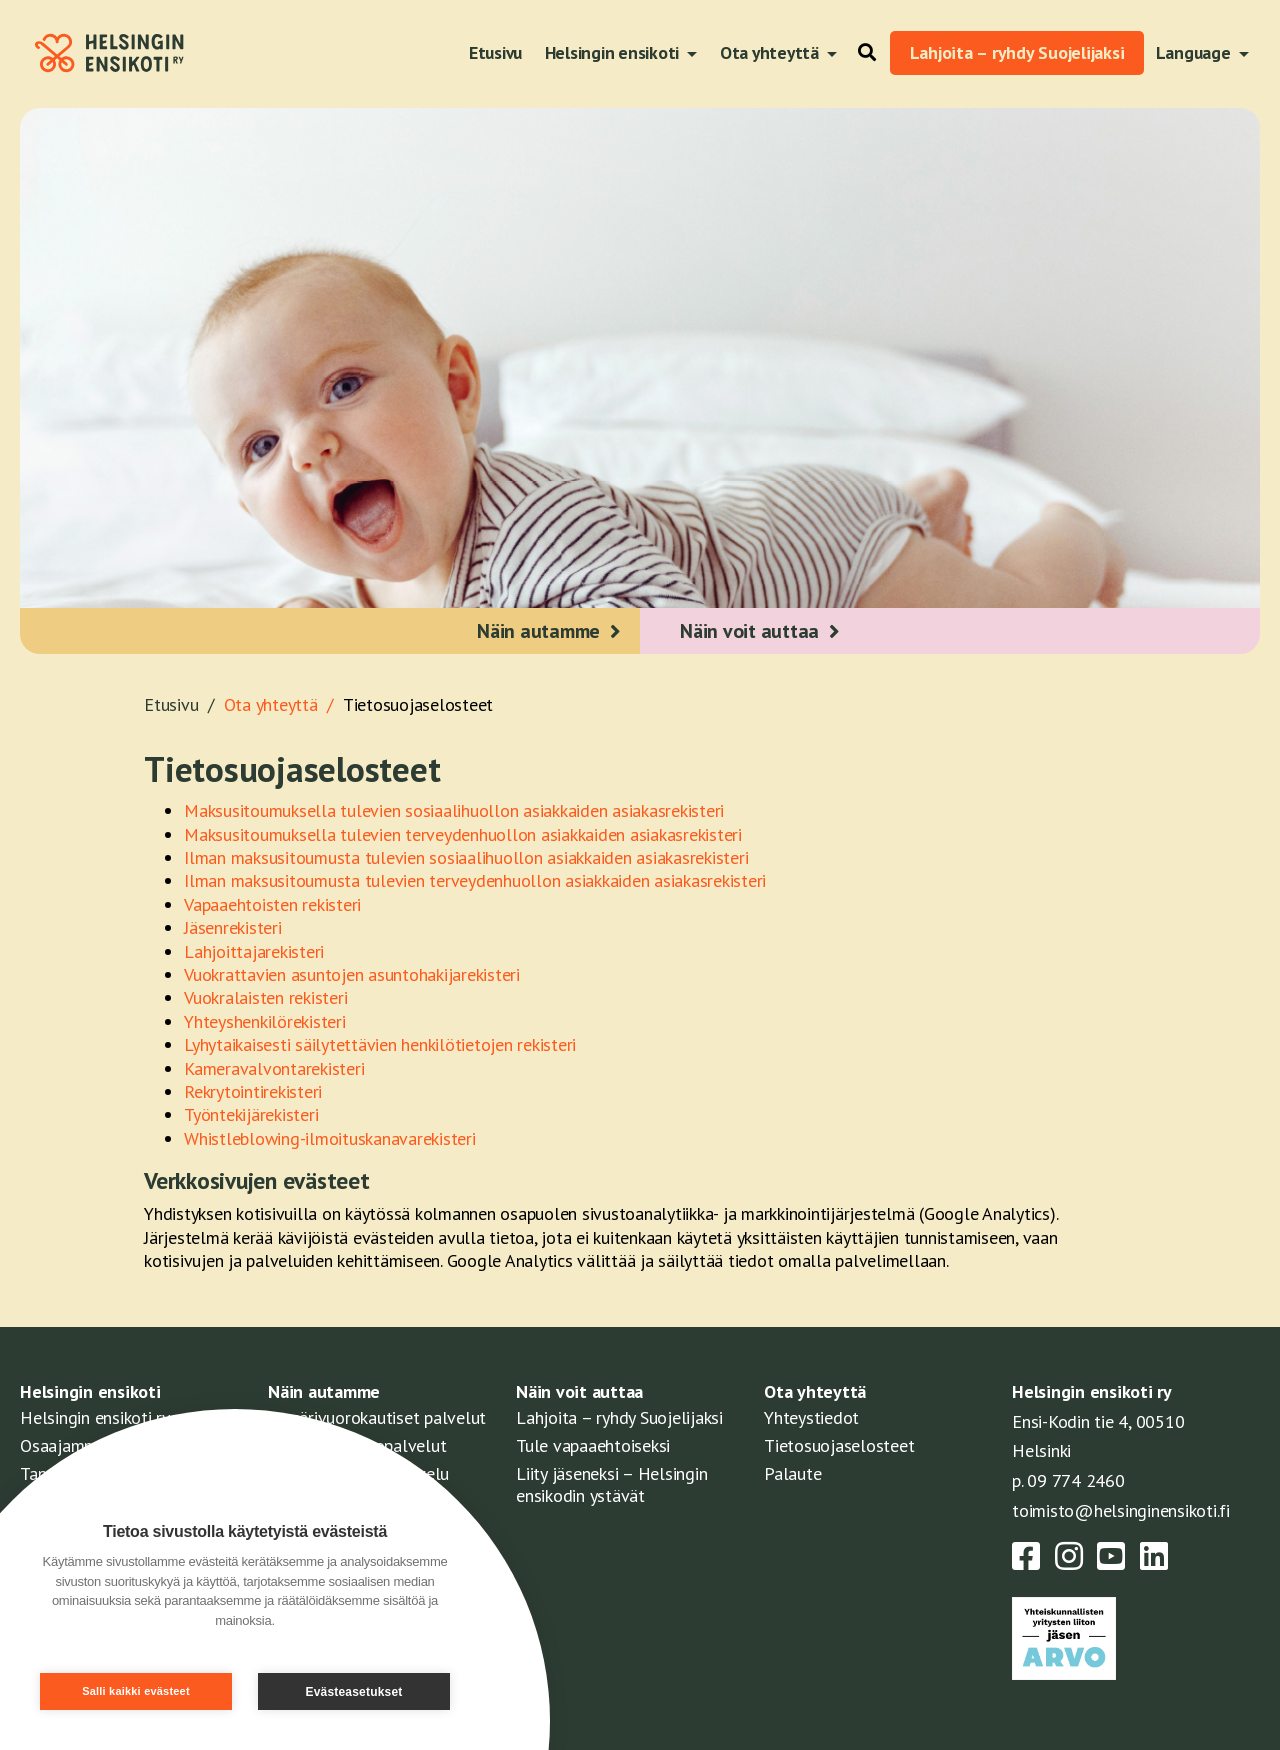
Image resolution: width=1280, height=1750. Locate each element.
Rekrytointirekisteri (253, 1091)
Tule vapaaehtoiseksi (593, 1445)
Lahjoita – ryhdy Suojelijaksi (1017, 52)
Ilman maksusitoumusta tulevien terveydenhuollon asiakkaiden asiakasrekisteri (475, 880)
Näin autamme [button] (538, 631)
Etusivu (495, 52)
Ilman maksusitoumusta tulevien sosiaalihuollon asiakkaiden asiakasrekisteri (466, 857)
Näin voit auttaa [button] (749, 631)
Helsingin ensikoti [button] (614, 52)
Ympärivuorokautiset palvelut (377, 1417)
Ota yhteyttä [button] (771, 52)
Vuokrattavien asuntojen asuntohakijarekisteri (352, 974)
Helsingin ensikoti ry (95, 1417)
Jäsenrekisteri (233, 927)
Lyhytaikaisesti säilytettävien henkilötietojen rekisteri (380, 1044)
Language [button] (1195, 52)
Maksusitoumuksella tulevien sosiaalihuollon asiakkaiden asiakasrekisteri (454, 810)
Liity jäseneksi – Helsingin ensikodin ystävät (611, 1484)
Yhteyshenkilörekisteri (265, 1021)
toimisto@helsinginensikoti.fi (1121, 1510)
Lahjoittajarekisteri (254, 951)
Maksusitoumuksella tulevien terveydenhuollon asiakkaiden (407, 834)
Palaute (792, 1473)
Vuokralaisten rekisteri (265, 997)
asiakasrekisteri (686, 834)
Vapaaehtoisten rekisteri (272, 904)
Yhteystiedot (811, 1417)
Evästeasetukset (353, 1692)
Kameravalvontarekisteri (274, 1068)
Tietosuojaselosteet (418, 704)
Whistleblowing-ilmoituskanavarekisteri (330, 1138)
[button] (862, 53)
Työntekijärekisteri (251, 1114)
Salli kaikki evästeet (136, 1691)
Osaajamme (63, 1445)
